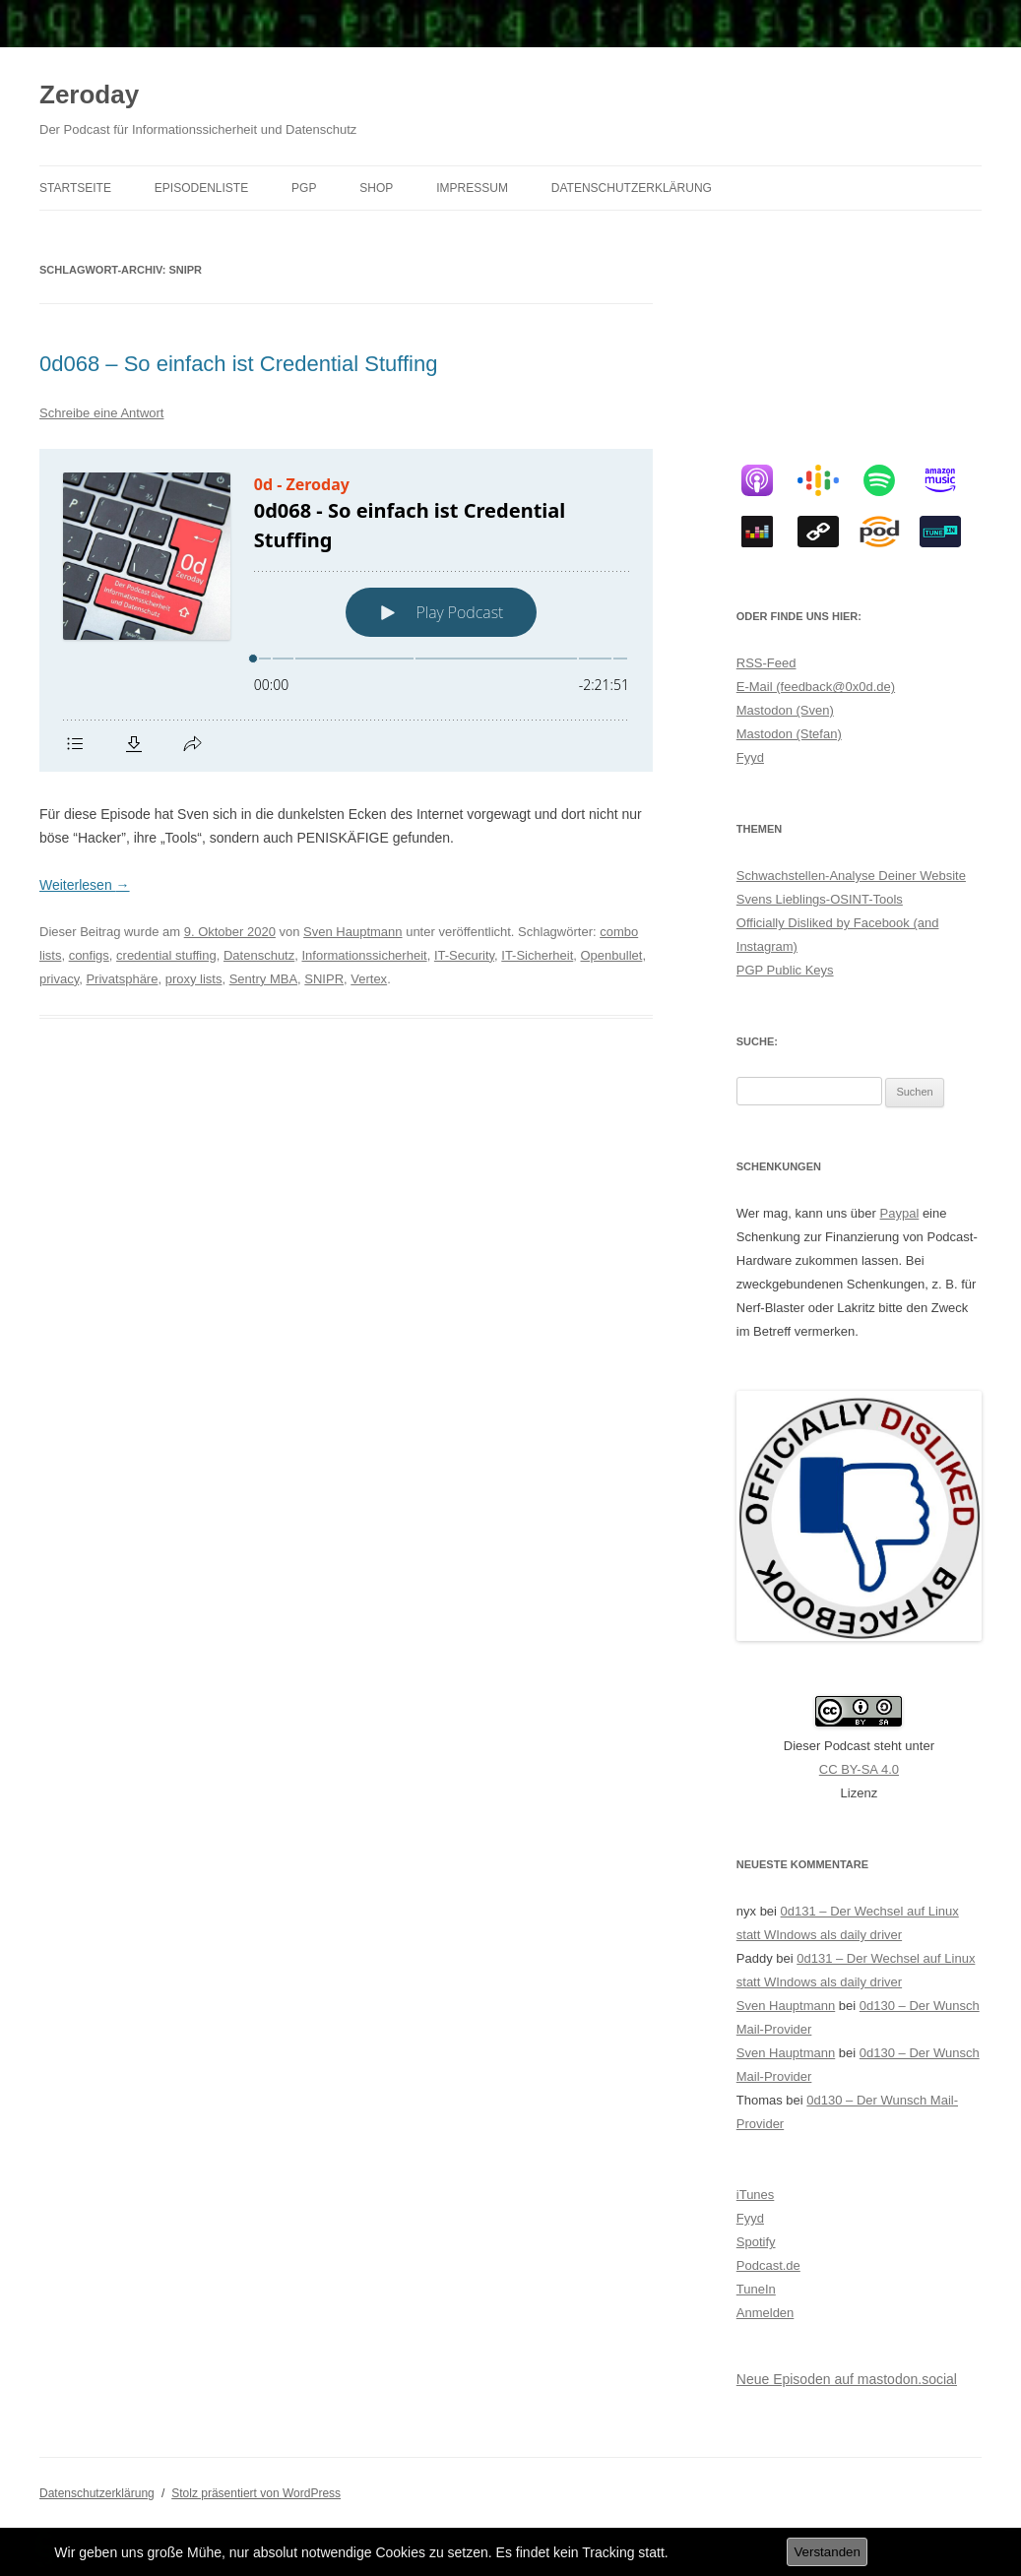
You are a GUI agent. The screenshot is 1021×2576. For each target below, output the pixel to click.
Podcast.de (768, 2265)
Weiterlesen (84, 885)
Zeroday (89, 94)
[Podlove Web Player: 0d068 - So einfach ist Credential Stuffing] (346, 610)
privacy (59, 979)
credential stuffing (166, 955)
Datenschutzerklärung (631, 188)
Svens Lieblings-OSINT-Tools (819, 899)
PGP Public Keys (785, 970)
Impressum (472, 188)
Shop (376, 188)
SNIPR (324, 979)
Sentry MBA (263, 979)
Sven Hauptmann (352, 931)
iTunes (755, 2194)
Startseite (75, 188)
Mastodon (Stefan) (789, 733)
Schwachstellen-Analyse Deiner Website (851, 875)
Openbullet (612, 955)
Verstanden (827, 2552)
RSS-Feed (766, 663)
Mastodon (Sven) (785, 710)
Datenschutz (258, 955)
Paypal (900, 1213)
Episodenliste (201, 188)
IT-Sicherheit (537, 955)
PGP (303, 188)
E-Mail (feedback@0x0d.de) (815, 686)
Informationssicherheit (363, 955)
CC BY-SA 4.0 (859, 1769)
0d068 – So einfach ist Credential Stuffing (238, 363)
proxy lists (194, 979)
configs (89, 955)
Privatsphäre (122, 979)
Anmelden (765, 2312)
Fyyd (750, 757)
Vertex (369, 979)
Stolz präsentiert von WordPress (256, 2493)
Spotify (756, 2241)
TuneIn (756, 2289)
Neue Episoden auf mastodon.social (846, 2379)
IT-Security (464, 955)
